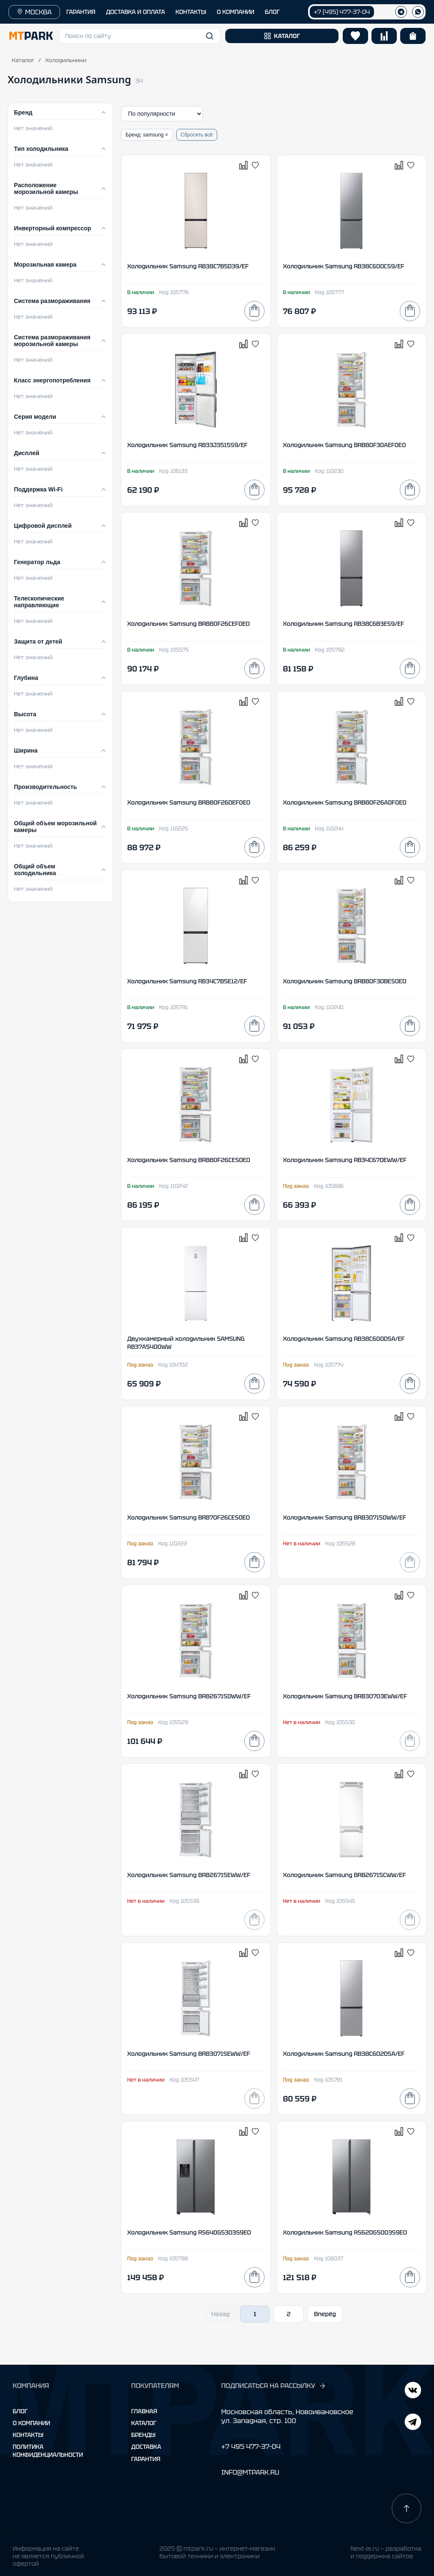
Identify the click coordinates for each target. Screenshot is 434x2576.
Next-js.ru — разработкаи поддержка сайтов (385, 2552)
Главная (144, 2411)
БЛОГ (272, 12)
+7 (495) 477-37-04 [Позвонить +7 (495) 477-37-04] (342, 12)
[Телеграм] (401, 12)
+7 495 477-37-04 (250, 2446)
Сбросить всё (197, 135)
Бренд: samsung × (147, 135)
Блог (20, 2411)
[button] (139, 36)
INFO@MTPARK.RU (250, 2472)
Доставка (146, 2446)
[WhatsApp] (418, 12)
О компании (31, 2423)
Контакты (28, 2435)
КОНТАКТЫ (190, 12)
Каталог (23, 60)
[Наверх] (406, 2508)
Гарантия (146, 2459)
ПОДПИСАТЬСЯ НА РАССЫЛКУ (273, 2386)
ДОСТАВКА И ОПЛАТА (135, 12)
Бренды (143, 2435)
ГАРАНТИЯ (81, 12)
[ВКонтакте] (412, 2422)
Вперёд (325, 2314)
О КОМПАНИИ (235, 12)
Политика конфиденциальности (48, 2450)
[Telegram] (412, 2391)
